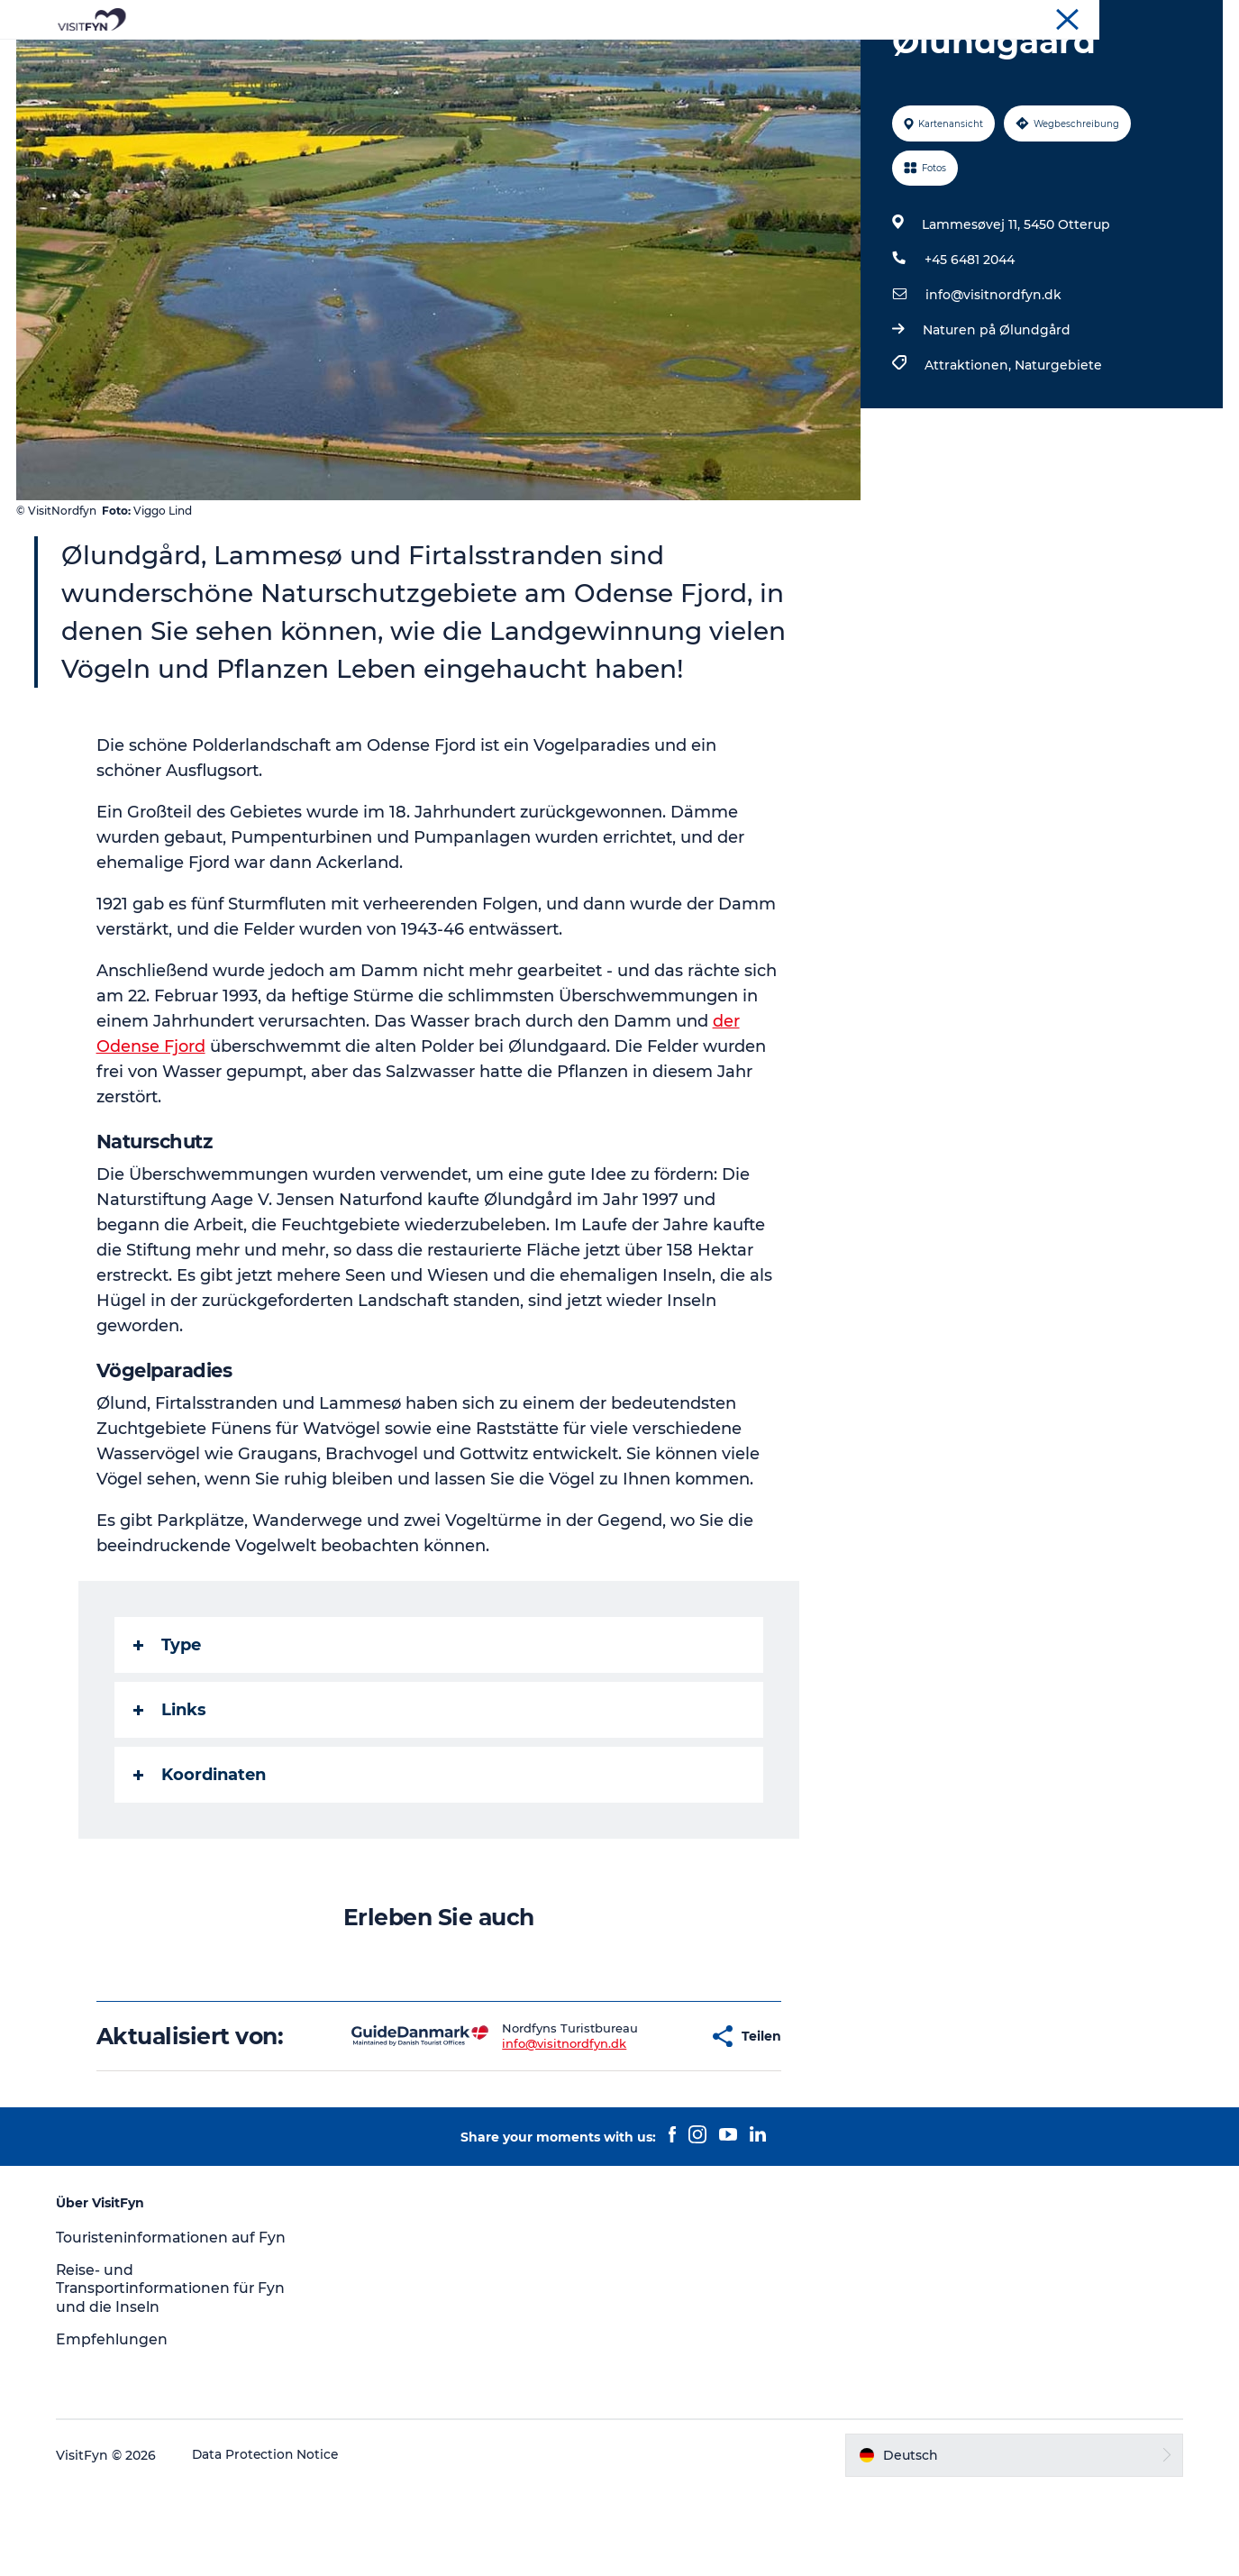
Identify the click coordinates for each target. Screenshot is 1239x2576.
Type (167, 1730)
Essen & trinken (672, 58)
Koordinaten (199, 1860)
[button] (637, 2122)
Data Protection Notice (272, 2541)
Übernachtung (802, 58)
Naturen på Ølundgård (996, 415)
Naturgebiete (1058, 451)
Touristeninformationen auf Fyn (178, 2323)
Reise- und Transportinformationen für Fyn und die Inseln (178, 2374)
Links (169, 1795)
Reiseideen (424, 58)
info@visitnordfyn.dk (993, 380)
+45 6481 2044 (970, 345)
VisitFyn (1200, 17)
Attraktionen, (970, 451)
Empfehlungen (117, 2425)
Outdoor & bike (541, 58)
